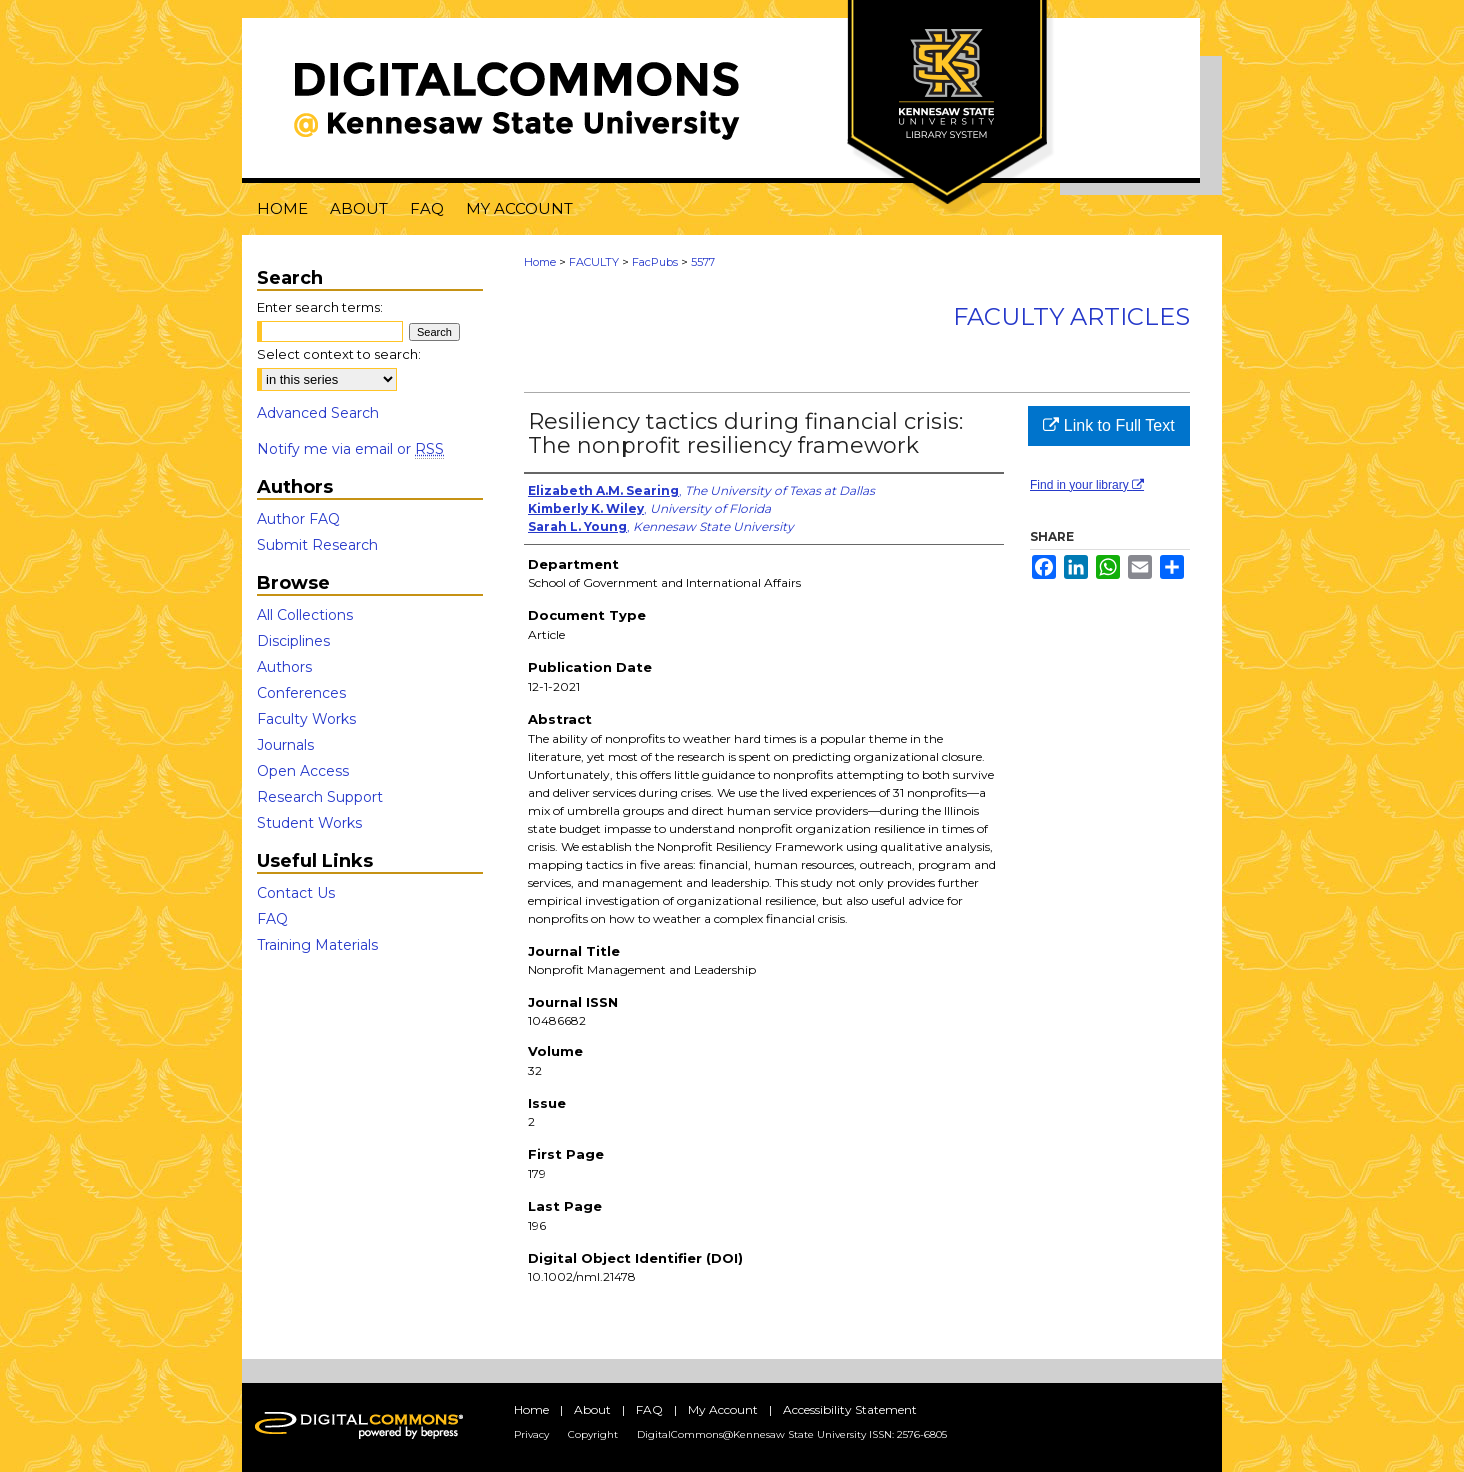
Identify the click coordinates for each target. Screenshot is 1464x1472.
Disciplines (293, 641)
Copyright (593, 1434)
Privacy (531, 1434)
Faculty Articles (1071, 316)
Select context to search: (339, 354)
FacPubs (655, 262)
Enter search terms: (320, 307)
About (592, 1409)
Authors (284, 667)
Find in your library (1087, 485)
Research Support (320, 797)
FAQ (272, 919)
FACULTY (594, 262)
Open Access (303, 771)
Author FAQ (298, 519)
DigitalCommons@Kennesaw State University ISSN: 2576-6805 (792, 1434)
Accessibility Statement (850, 1409)
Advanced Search (318, 413)
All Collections (305, 615)
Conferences (301, 693)
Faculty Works (306, 719)
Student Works (309, 823)
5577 (703, 262)
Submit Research (317, 545)
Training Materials (317, 945)
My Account (723, 1409)
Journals (285, 745)
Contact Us (296, 893)
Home (540, 262)
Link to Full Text (1108, 425)
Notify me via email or (350, 449)
